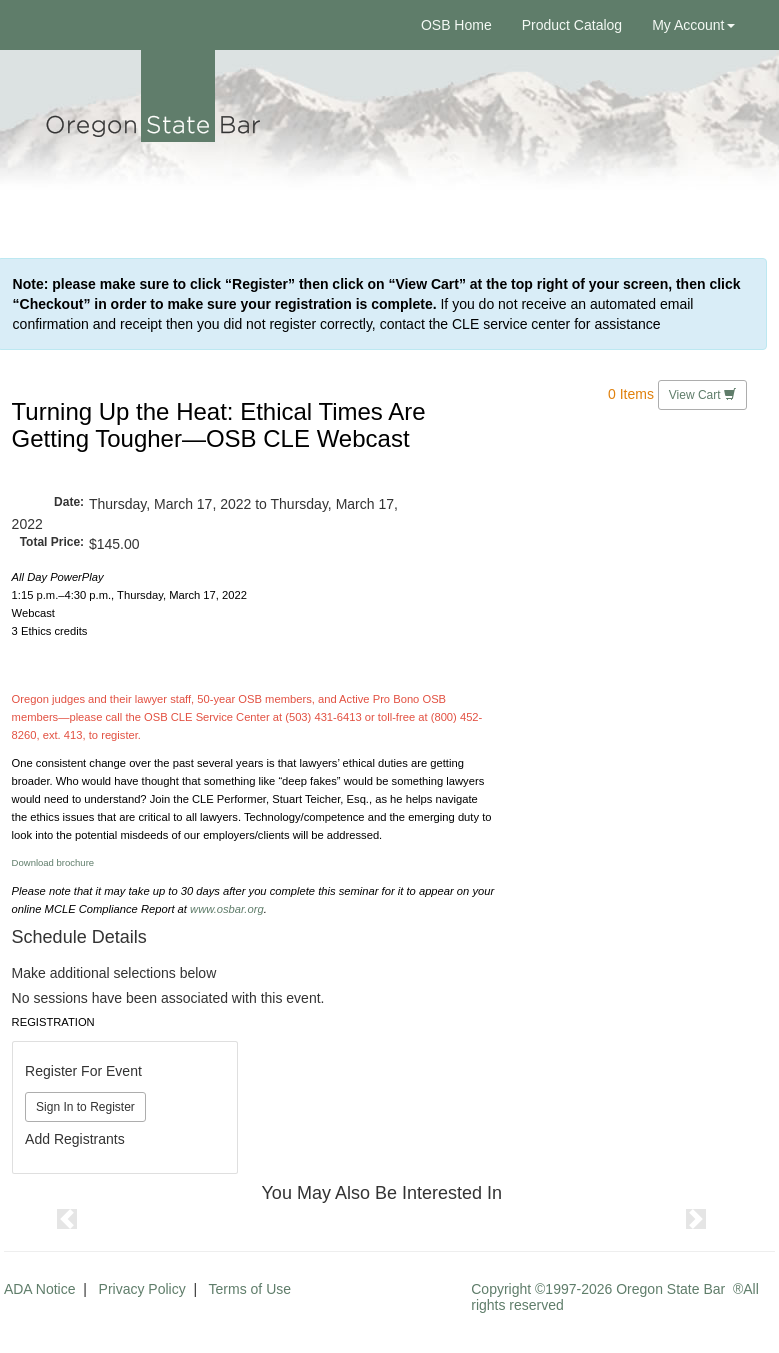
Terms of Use (250, 1289)
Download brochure (53, 862)
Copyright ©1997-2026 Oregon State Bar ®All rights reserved (615, 1296)
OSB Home (456, 25)
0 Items (631, 393)
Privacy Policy (142, 1289)
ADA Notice (40, 1289)
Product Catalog (572, 25)
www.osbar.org (227, 909)
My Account (693, 25)
